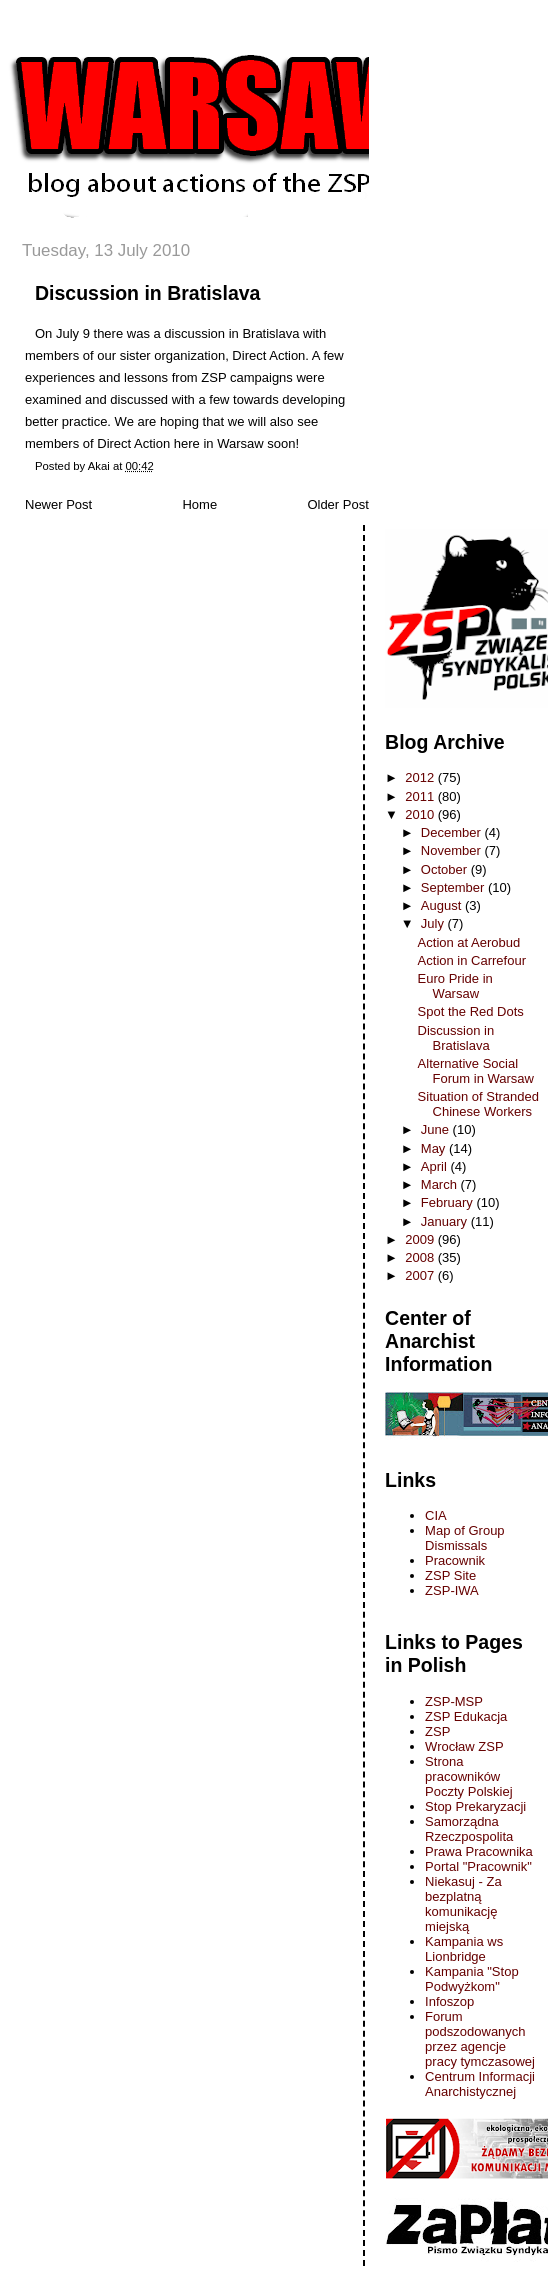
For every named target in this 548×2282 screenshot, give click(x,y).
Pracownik (455, 1560)
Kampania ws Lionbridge (464, 1949)
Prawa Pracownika (479, 1851)
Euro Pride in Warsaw (455, 986)
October (446, 869)
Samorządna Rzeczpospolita (469, 1829)
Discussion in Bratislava (147, 293)
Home (199, 504)
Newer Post (58, 504)
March (441, 1184)
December (453, 832)
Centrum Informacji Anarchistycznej (480, 2084)
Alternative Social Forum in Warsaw (476, 1071)
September (454, 887)
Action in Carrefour (472, 960)
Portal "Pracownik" (478, 1866)
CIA (436, 1515)
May (435, 1148)
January (446, 1221)
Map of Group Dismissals (465, 1538)
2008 (421, 1257)
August (443, 905)
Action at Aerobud (469, 942)
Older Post (337, 504)
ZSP (437, 1731)
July (434, 923)
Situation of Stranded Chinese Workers (478, 1104)
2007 (421, 1275)
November (453, 850)
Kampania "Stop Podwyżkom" (472, 1979)
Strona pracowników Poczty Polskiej (468, 1776)
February (449, 1202)
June (437, 1129)
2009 (421, 1239)
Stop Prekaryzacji (475, 1806)
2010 (421, 814)
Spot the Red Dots (471, 1011)
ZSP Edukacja (466, 1716)
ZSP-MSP (454, 1701)
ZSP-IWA (452, 1590)
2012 (421, 777)
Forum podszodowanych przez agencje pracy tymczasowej (480, 2039)
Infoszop (449, 2001)
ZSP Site (450, 1575)
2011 (421, 796)
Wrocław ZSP (464, 1746)
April (436, 1166)
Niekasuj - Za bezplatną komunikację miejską (463, 1904)
